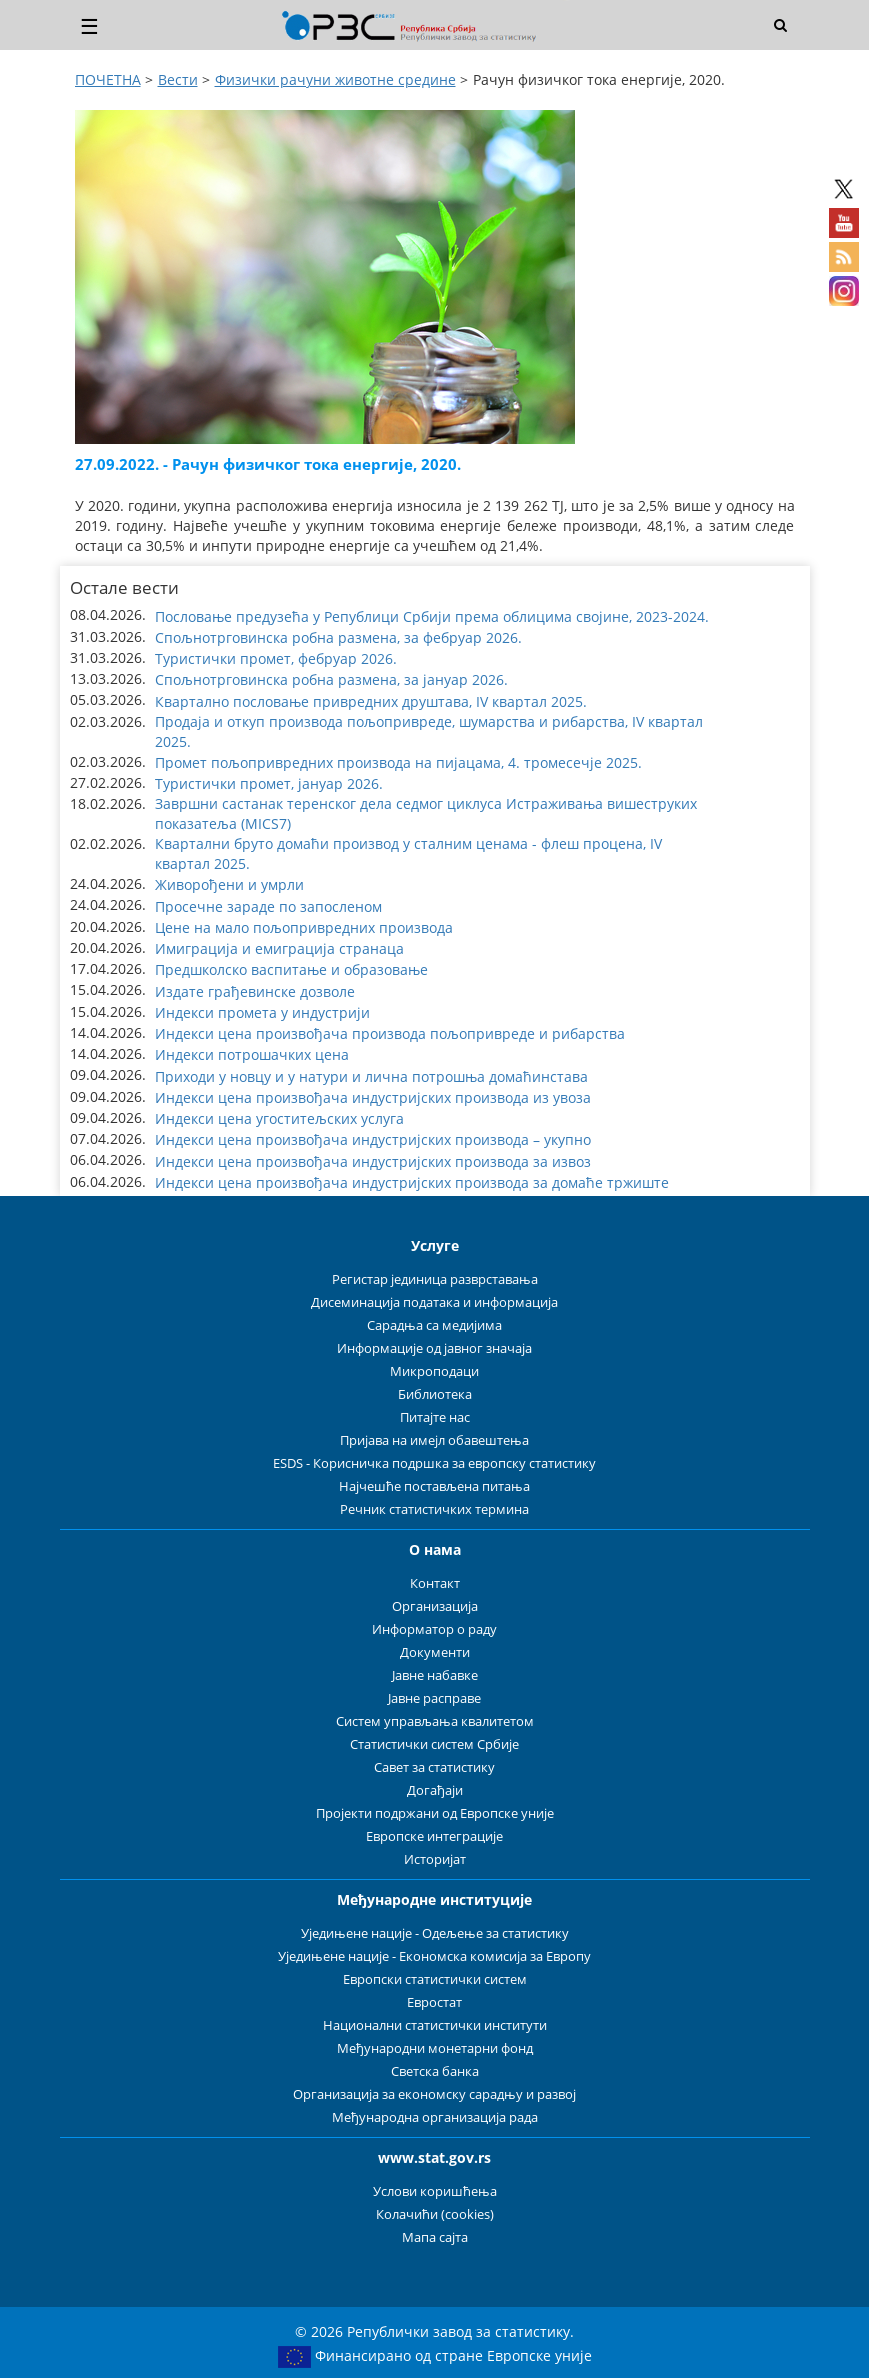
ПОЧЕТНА (108, 79)
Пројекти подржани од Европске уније (435, 1813)
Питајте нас (435, 1417)
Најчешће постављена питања (434, 1486)
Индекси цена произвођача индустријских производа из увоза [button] (373, 1097)
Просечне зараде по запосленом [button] (268, 906)
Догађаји (435, 1790)
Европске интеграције (434, 1836)
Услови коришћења (435, 2191)
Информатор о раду (434, 1629)
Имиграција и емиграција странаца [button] (279, 948)
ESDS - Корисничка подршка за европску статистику (434, 1463)
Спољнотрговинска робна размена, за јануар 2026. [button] (331, 679)
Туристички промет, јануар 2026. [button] (269, 783)
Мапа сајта (435, 2237)
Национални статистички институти (435, 2025)
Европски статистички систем (435, 1979)
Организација (435, 1606)
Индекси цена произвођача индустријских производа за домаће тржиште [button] (412, 1182)
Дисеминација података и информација (434, 1302)
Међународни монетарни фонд (435, 2048)
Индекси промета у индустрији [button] (262, 1012)
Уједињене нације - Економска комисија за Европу (434, 1956)
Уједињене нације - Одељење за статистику (435, 1933)
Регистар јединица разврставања (435, 1279)
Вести (178, 79)
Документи (435, 1652)
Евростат (434, 2002)
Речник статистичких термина (434, 1509)
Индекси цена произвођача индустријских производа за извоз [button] (373, 1161)
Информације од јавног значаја (434, 1348)
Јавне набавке (435, 1675)
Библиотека (435, 1394)
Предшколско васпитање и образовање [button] (291, 969)
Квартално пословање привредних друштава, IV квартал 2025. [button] (371, 701)
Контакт (435, 1583)
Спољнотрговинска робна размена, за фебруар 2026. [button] (338, 637)
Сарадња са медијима (434, 1325)
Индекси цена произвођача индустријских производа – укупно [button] (373, 1139)
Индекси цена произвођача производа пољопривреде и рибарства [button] (390, 1033)
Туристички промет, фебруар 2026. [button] (276, 658)
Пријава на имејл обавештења (434, 1440)
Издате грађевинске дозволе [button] (255, 991)
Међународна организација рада (435, 2117)
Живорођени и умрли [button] (229, 884)
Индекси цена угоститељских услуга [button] (279, 1118)
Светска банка (435, 2071)
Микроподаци (434, 1371)
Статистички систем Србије (434, 1744)
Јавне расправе (434, 1698)
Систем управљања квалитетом (435, 1721)
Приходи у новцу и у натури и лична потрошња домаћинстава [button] (371, 1076)
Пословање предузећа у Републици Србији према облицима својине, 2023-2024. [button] (432, 616)
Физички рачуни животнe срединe (335, 79)
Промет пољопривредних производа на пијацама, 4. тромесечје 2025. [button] (398, 762)
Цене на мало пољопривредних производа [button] (304, 927)
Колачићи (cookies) (435, 2214)
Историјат (435, 1859)
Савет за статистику (434, 1767)
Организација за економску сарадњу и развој (434, 2094)
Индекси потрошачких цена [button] (252, 1054)
